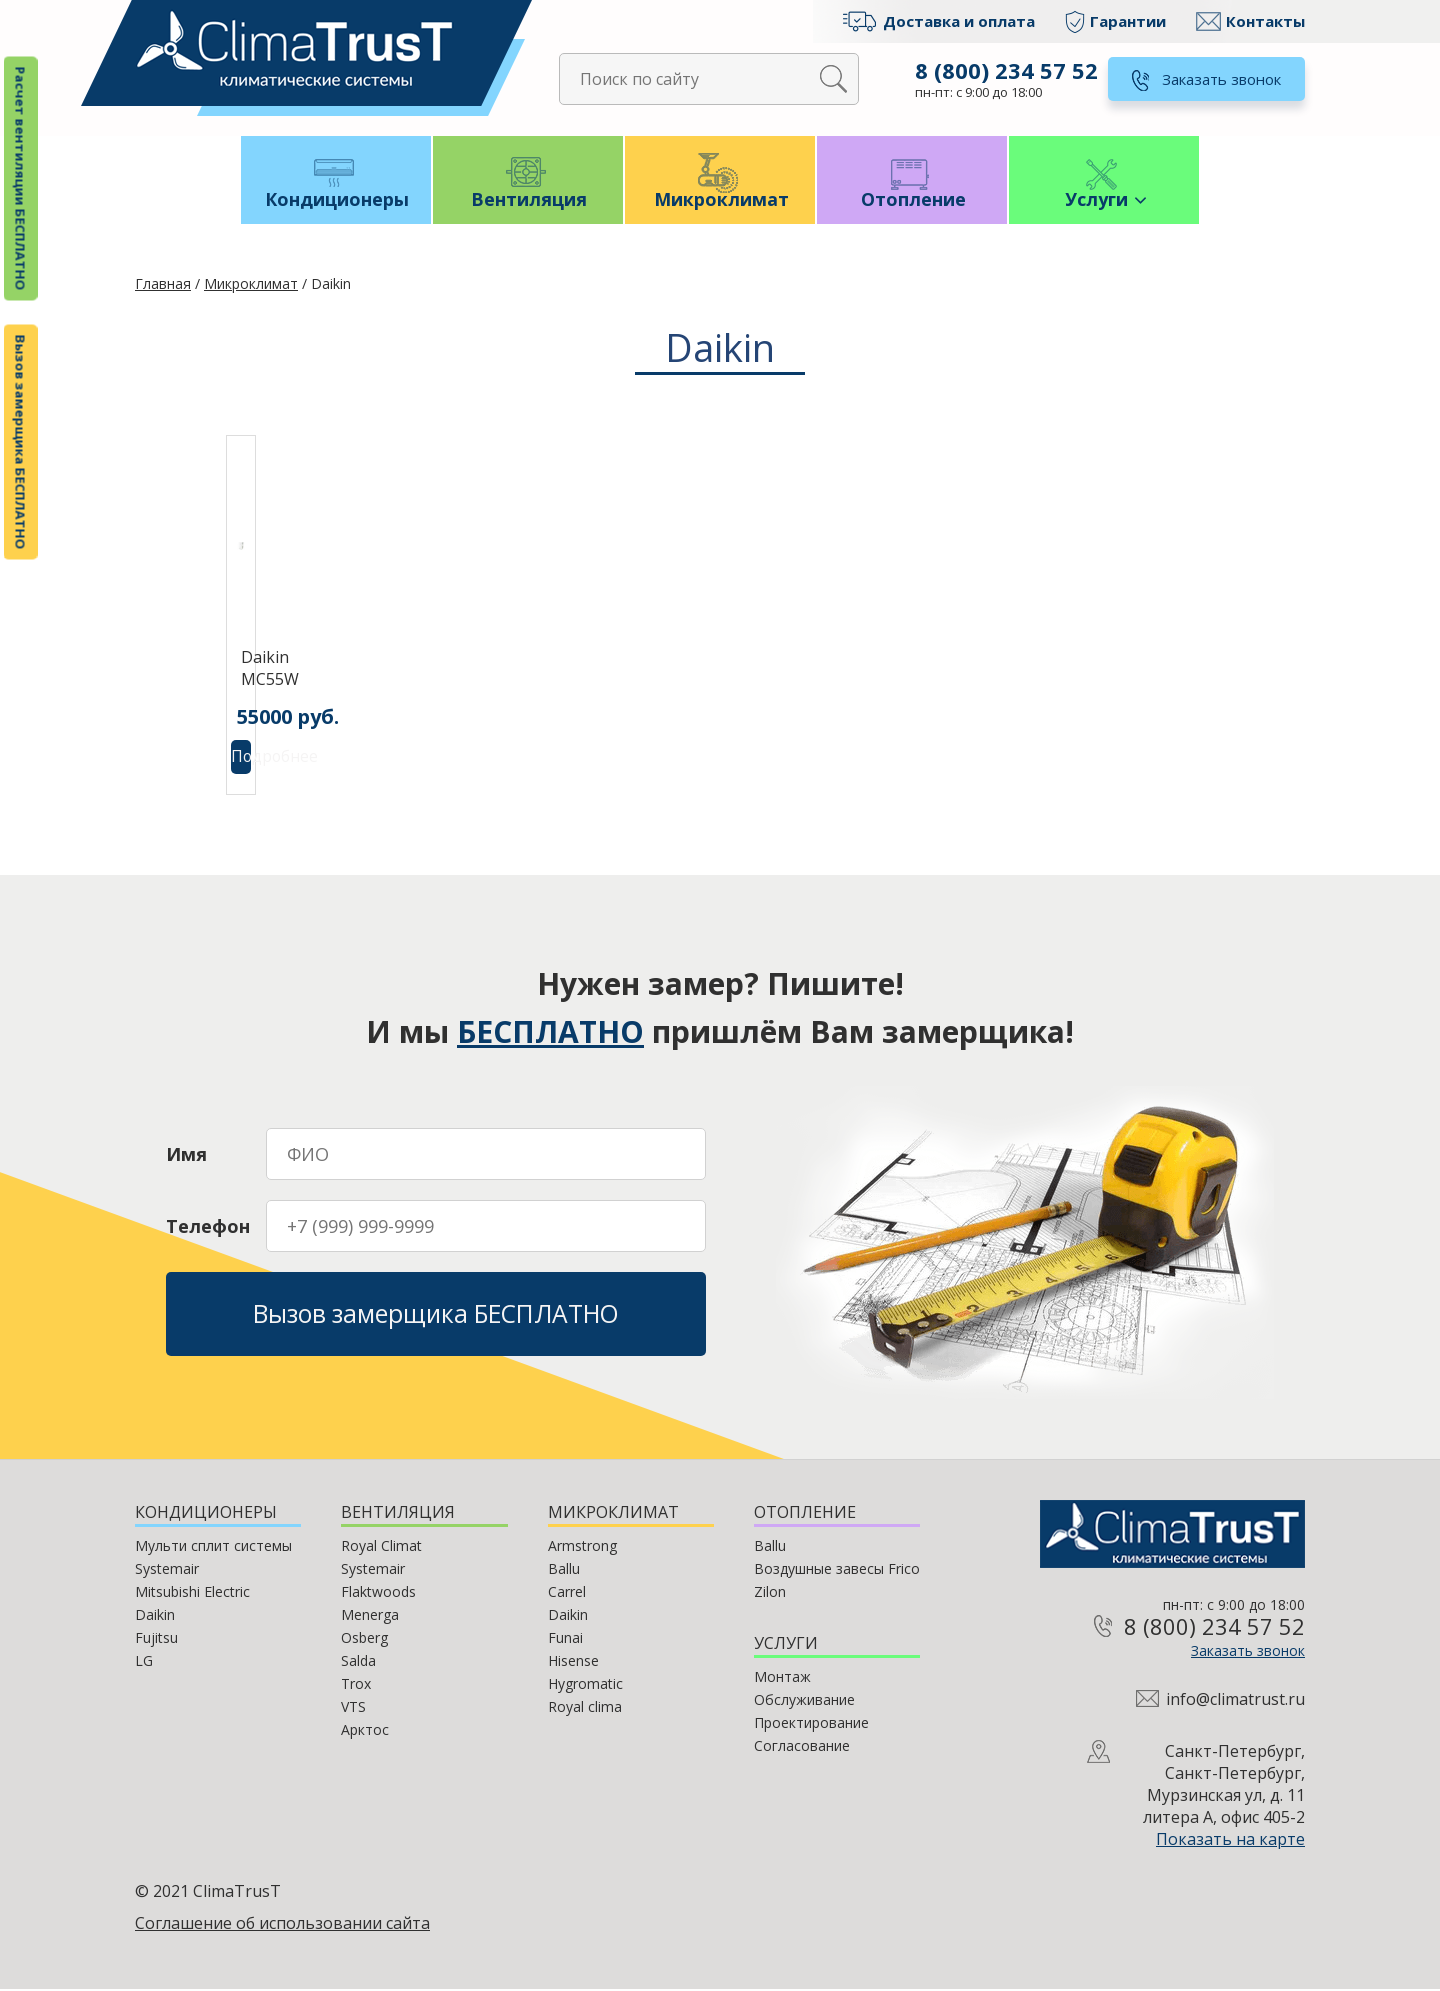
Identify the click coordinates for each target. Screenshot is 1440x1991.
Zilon (770, 1593)
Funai (565, 1639)
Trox (356, 1685)
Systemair (167, 1570)
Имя (186, 1156)
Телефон (208, 1228)
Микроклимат (720, 202)
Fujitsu (156, 1639)
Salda (358, 1662)
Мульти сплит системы (213, 1547)
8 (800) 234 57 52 (1006, 70)
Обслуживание (804, 1701)
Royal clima (585, 1708)
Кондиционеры (336, 202)
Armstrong (582, 1547)
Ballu (564, 1570)
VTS (353, 1708)
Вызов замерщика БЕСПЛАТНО (21, 442)
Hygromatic (585, 1685)
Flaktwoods (378, 1593)
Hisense (573, 1662)
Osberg (364, 1639)
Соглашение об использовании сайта (282, 1925)
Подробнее (241, 759)
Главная (163, 285)
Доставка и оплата (959, 21)
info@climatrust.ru (1235, 1701)
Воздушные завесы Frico (837, 1570)
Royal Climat (381, 1547)
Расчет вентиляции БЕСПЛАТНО (21, 179)
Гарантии (1128, 21)
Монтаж (782, 1678)
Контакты (1265, 21)
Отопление (912, 202)
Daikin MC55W (251, 670)
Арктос (365, 1731)
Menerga (370, 1616)
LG (144, 1662)
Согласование (802, 1747)
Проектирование (811, 1724)
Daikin (155, 1616)
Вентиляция (528, 202)
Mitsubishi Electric (192, 1593)
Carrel (567, 1593)
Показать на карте (1230, 1841)
